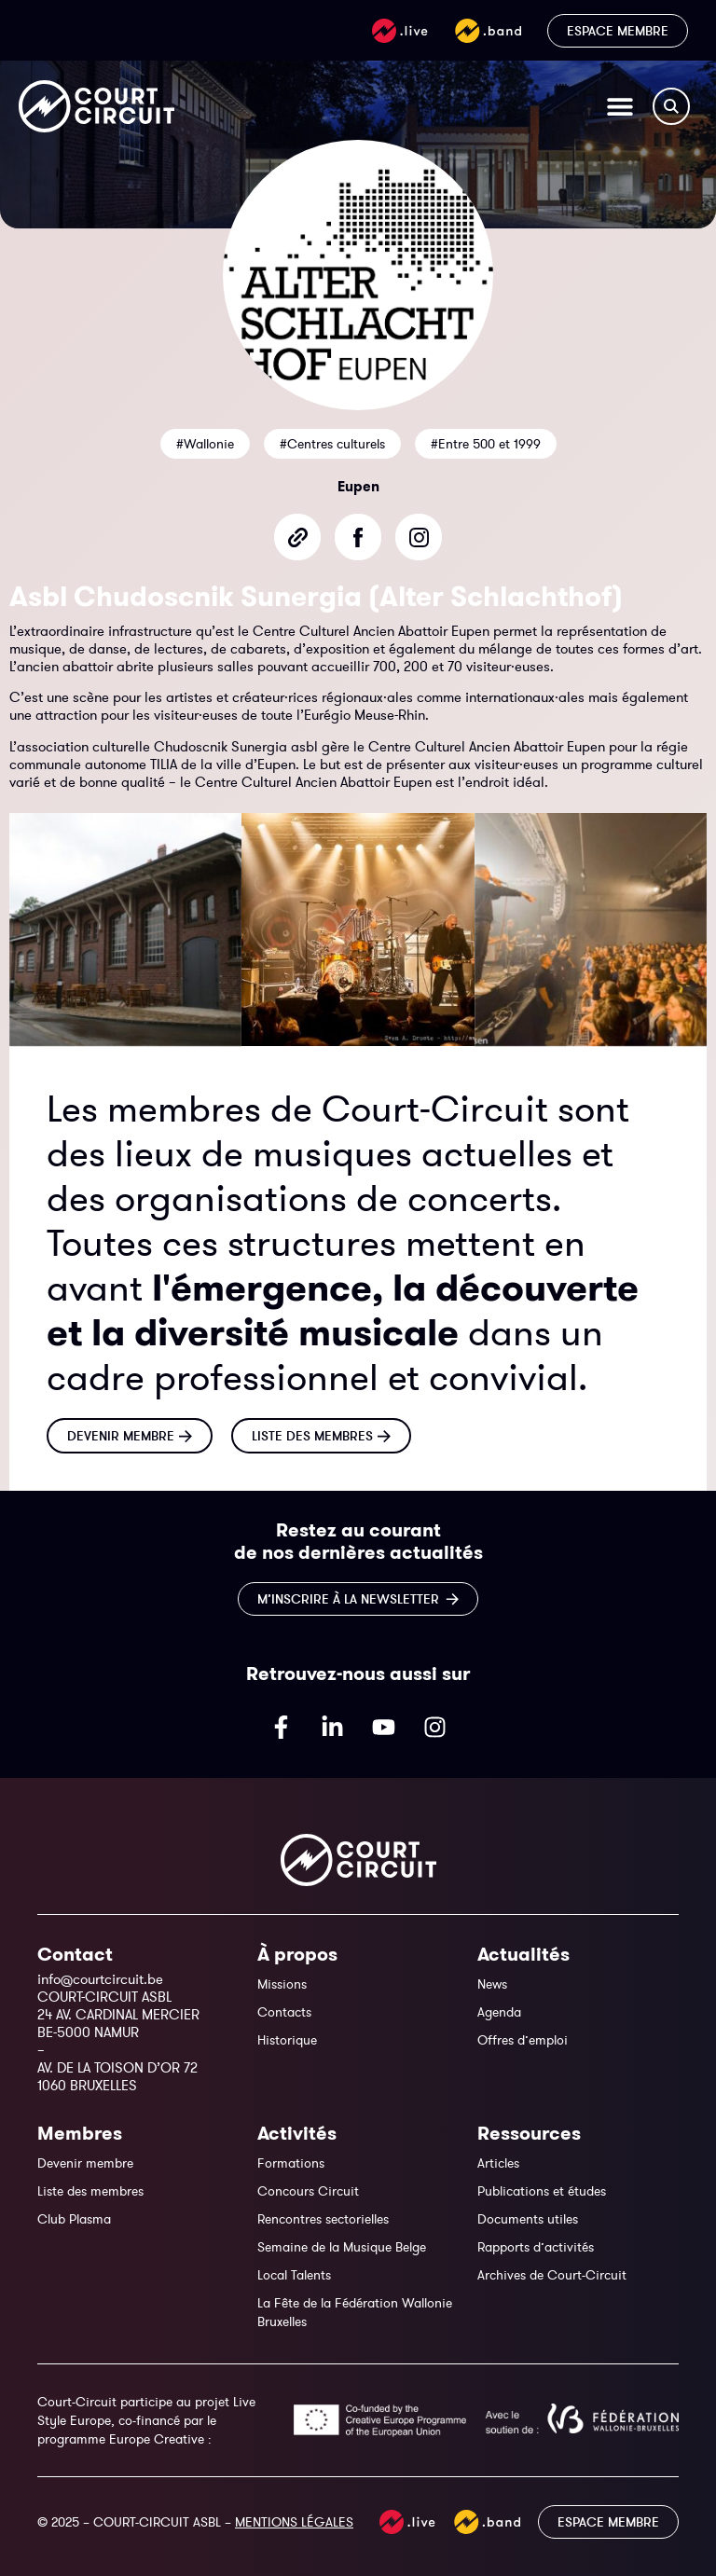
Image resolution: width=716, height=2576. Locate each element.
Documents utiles (527, 2219)
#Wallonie (205, 443)
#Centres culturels (332, 443)
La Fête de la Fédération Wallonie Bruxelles (354, 2312)
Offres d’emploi (522, 2040)
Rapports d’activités (535, 2247)
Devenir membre (85, 2163)
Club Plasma (74, 2219)
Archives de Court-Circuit (551, 2274)
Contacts (284, 2012)
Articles (498, 2163)
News (492, 1984)
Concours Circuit (308, 2191)
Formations (290, 2163)
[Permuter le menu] (620, 106)
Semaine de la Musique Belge (341, 2247)
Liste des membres (90, 2191)
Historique (287, 2040)
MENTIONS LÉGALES (294, 2522)
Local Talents (294, 2274)
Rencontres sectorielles (323, 2219)
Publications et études (541, 2191)
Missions (282, 1984)
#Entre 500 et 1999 (486, 443)
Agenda (499, 2012)
